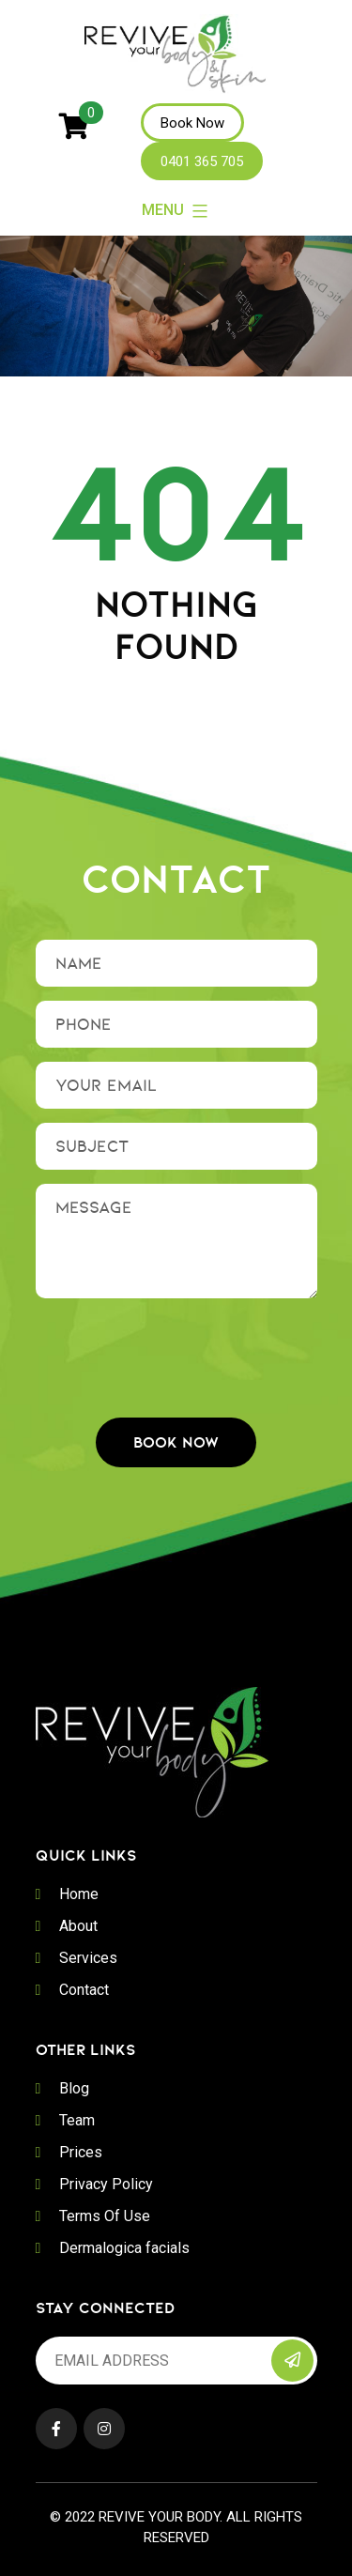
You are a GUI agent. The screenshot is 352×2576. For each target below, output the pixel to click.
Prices (80, 2152)
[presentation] (178, 1349)
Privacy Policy (106, 2184)
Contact (84, 1990)
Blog (74, 2088)
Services (88, 1958)
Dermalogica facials (124, 2248)
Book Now (192, 123)
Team (77, 2120)
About (78, 1926)
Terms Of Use (104, 2216)
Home (79, 1894)
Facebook (56, 2428)
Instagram (104, 2428)
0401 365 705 (202, 161)
